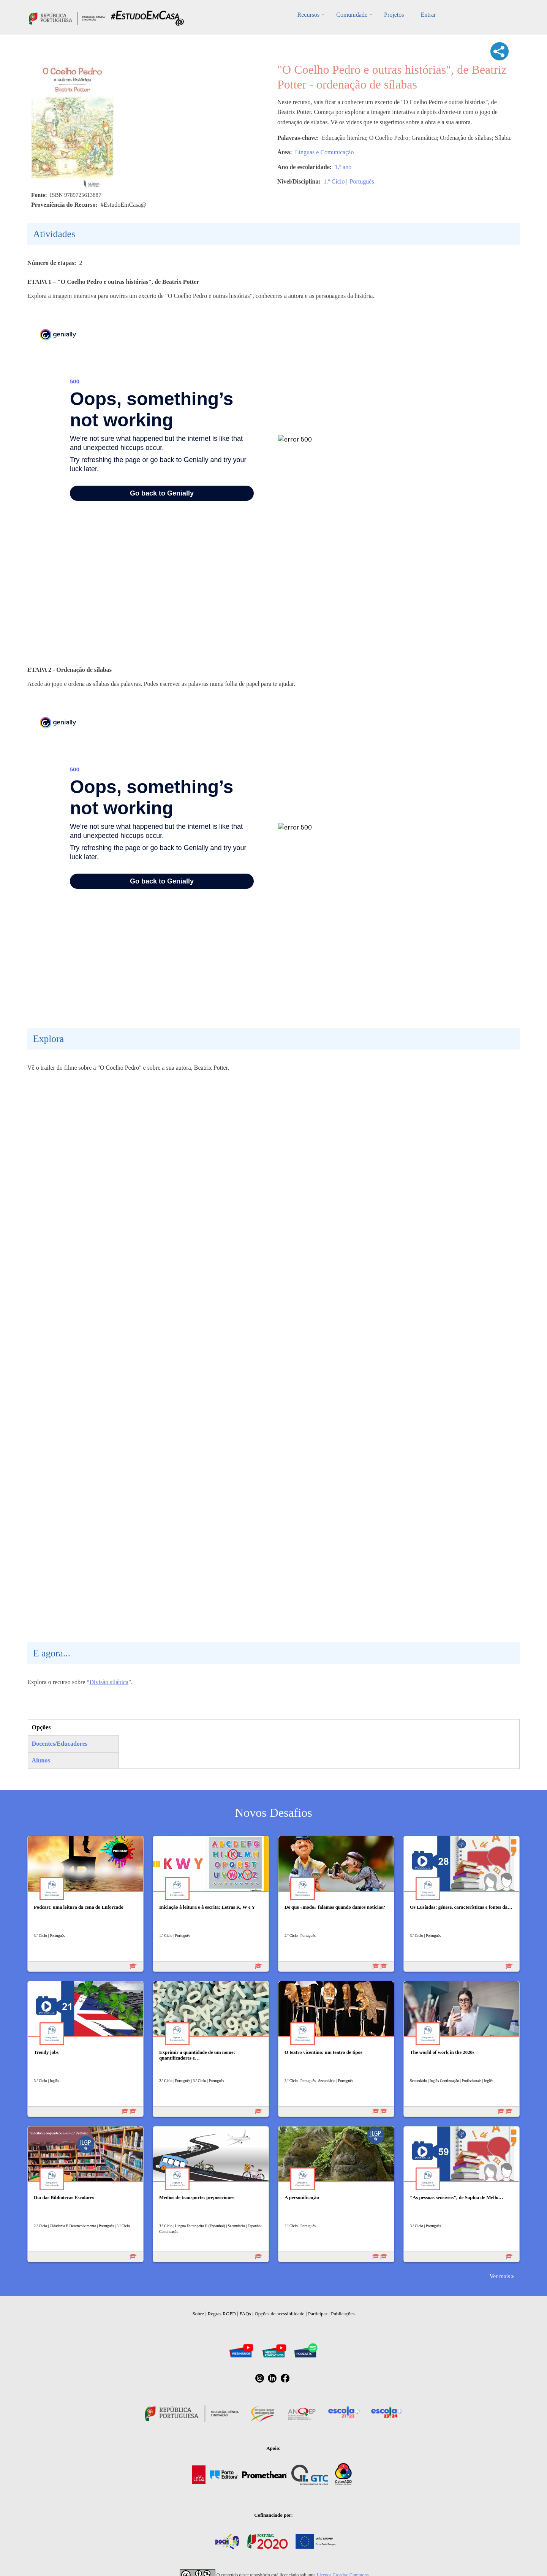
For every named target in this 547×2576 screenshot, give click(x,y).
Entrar (428, 14)
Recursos (308, 14)
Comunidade (351, 14)
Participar (317, 2313)
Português (362, 181)
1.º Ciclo (334, 181)
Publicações (342, 2313)
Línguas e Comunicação (324, 152)
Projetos (394, 14)
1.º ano (343, 167)
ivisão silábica (111, 1682)
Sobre (198, 2313)
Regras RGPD (222, 2313)
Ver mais (500, 2276)
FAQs (245, 2313)
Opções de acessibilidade (279, 2313)
